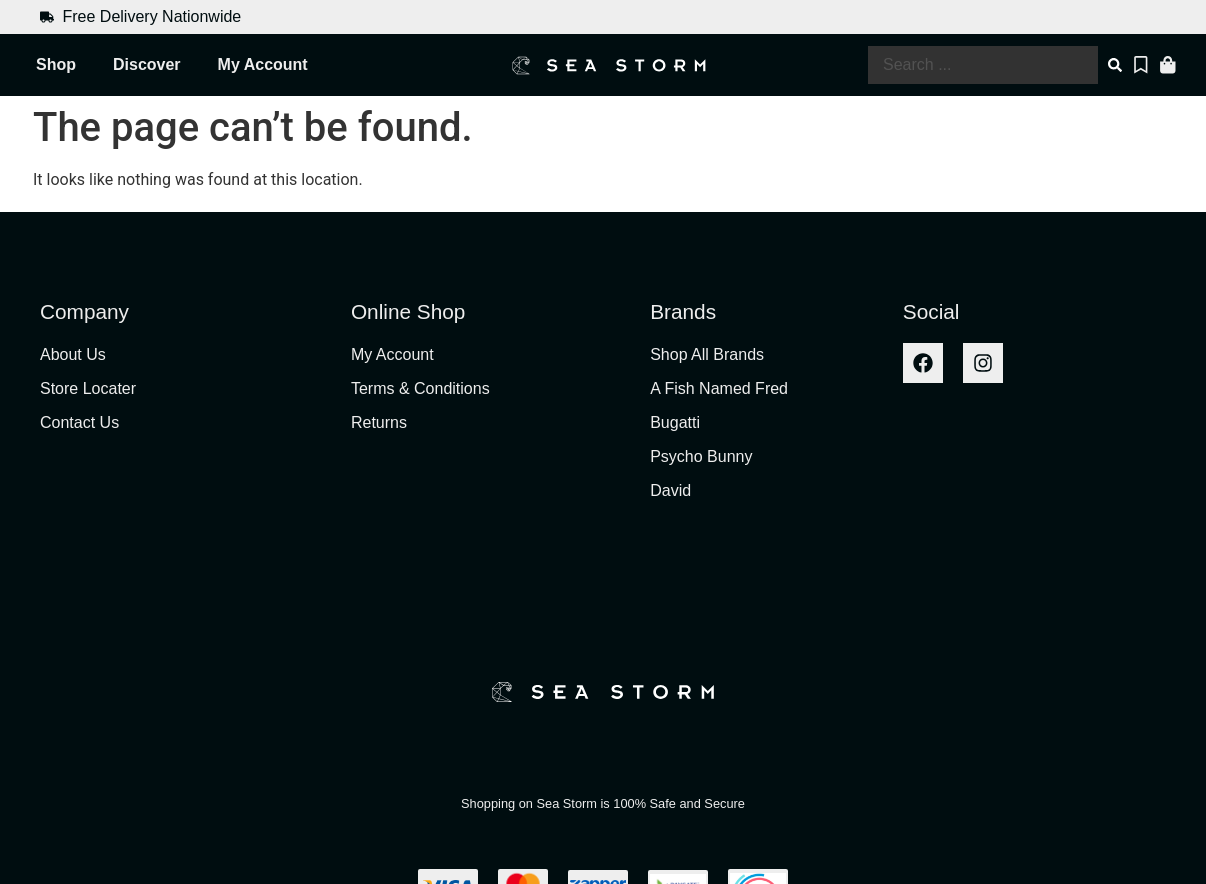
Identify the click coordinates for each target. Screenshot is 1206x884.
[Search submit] (1117, 65)
